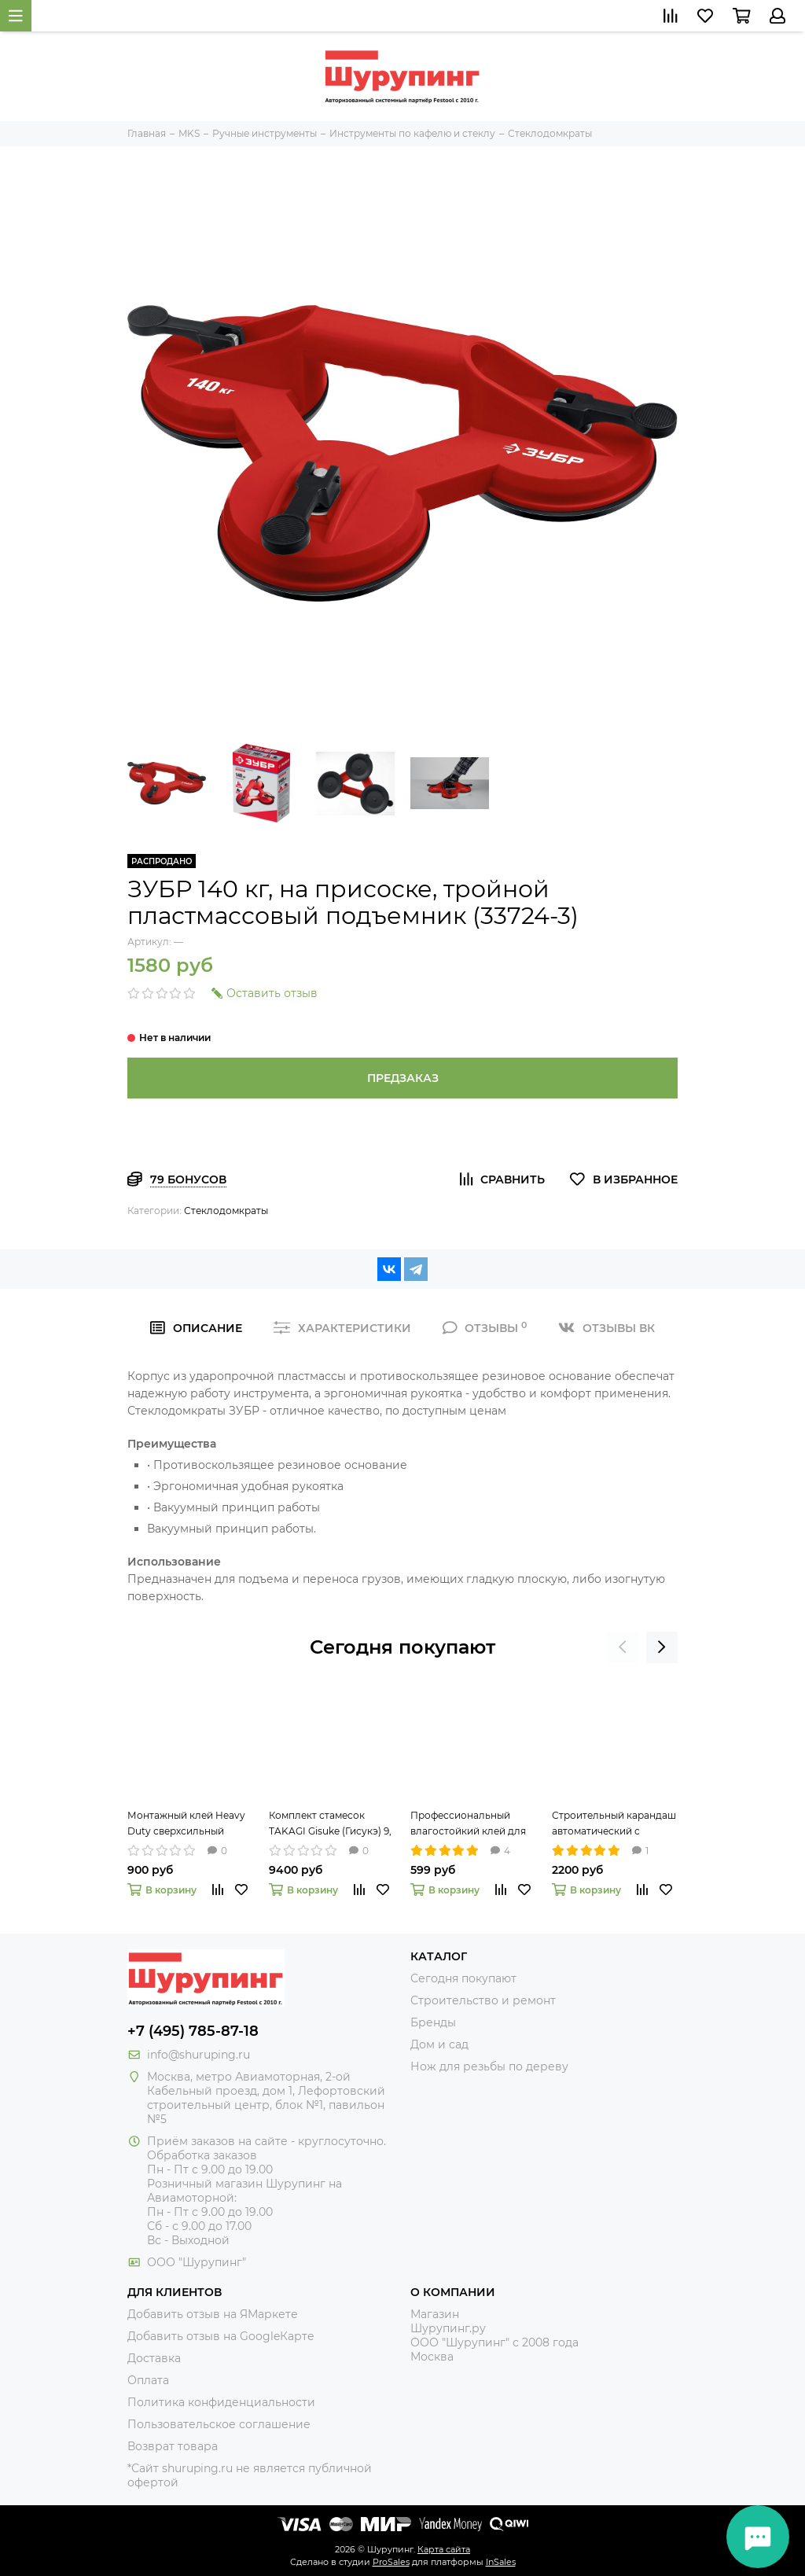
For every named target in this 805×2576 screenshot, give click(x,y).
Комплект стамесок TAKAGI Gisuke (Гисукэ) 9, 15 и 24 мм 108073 (330, 1824)
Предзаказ (403, 1078)
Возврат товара (172, 2446)
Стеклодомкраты (226, 1210)
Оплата (148, 2380)
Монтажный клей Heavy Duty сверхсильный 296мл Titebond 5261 (186, 1824)
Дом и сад (439, 2044)
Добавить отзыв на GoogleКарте (220, 2336)
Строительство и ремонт (483, 2000)
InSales (501, 2561)
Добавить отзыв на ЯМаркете (212, 2314)
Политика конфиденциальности (221, 2402)
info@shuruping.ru (198, 2055)
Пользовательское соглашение (219, 2424)
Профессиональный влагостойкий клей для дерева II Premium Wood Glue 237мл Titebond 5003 (472, 1824)
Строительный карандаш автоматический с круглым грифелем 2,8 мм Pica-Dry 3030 (614, 1824)
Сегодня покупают (402, 1647)
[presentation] (622, 1647)
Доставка (154, 2358)
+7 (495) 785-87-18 (193, 2031)
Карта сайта (443, 2549)
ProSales (391, 2561)
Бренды (433, 2022)
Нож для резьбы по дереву (489, 2066)
